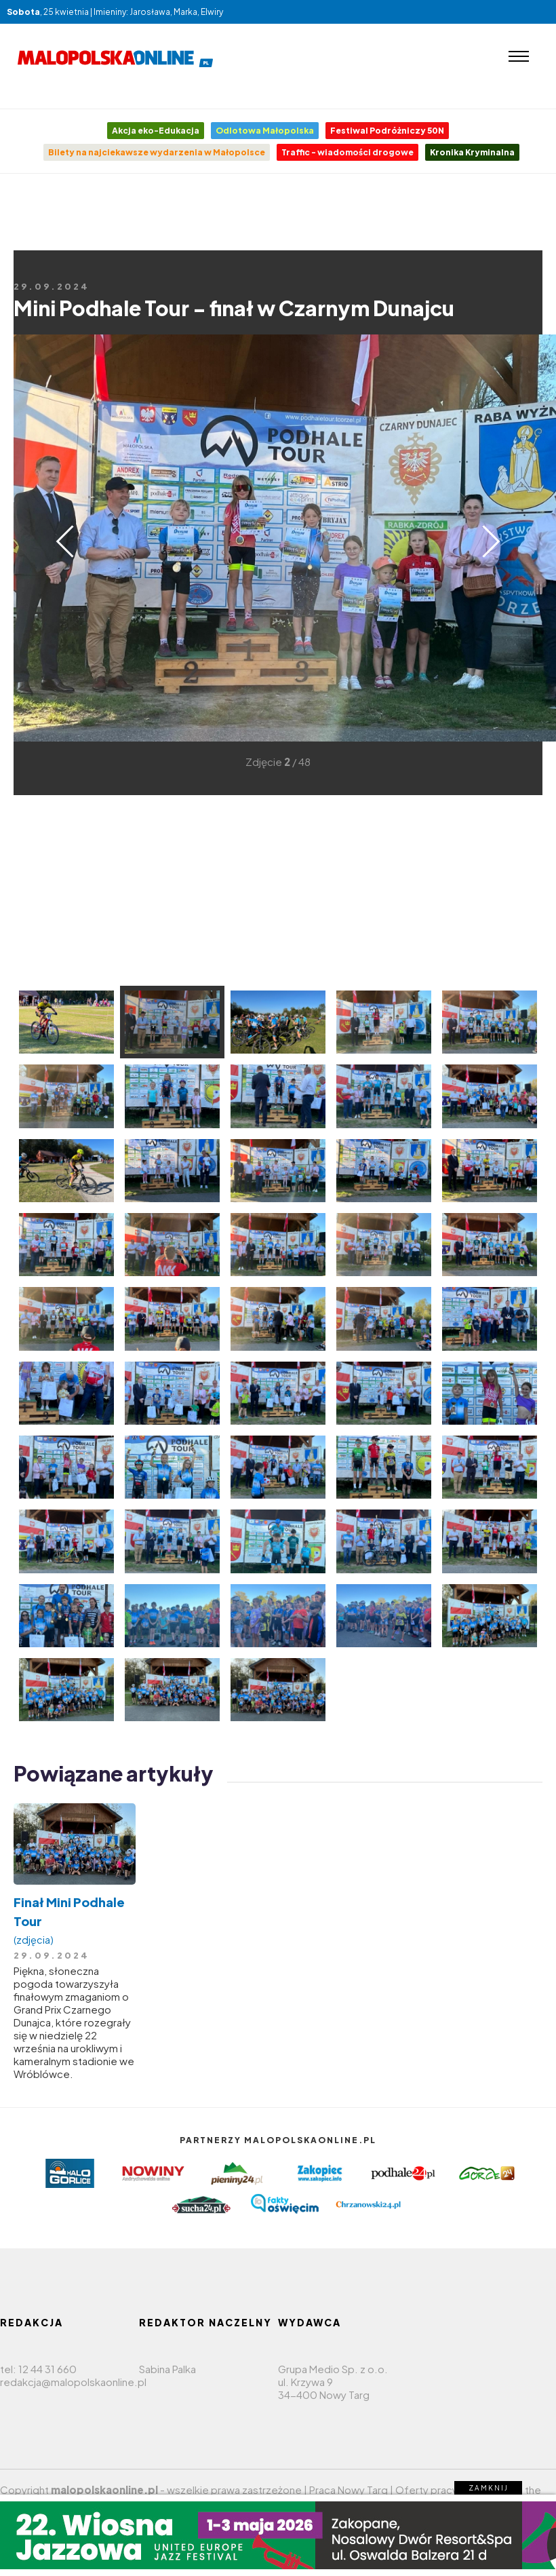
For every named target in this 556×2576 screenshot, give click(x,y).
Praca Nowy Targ (348, 2489)
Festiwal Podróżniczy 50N (387, 131)
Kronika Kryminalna (472, 152)
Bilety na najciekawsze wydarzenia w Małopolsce (156, 152)
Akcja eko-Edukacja (155, 131)
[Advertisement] (278, 234)
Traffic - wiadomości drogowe (347, 152)
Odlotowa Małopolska (265, 131)
